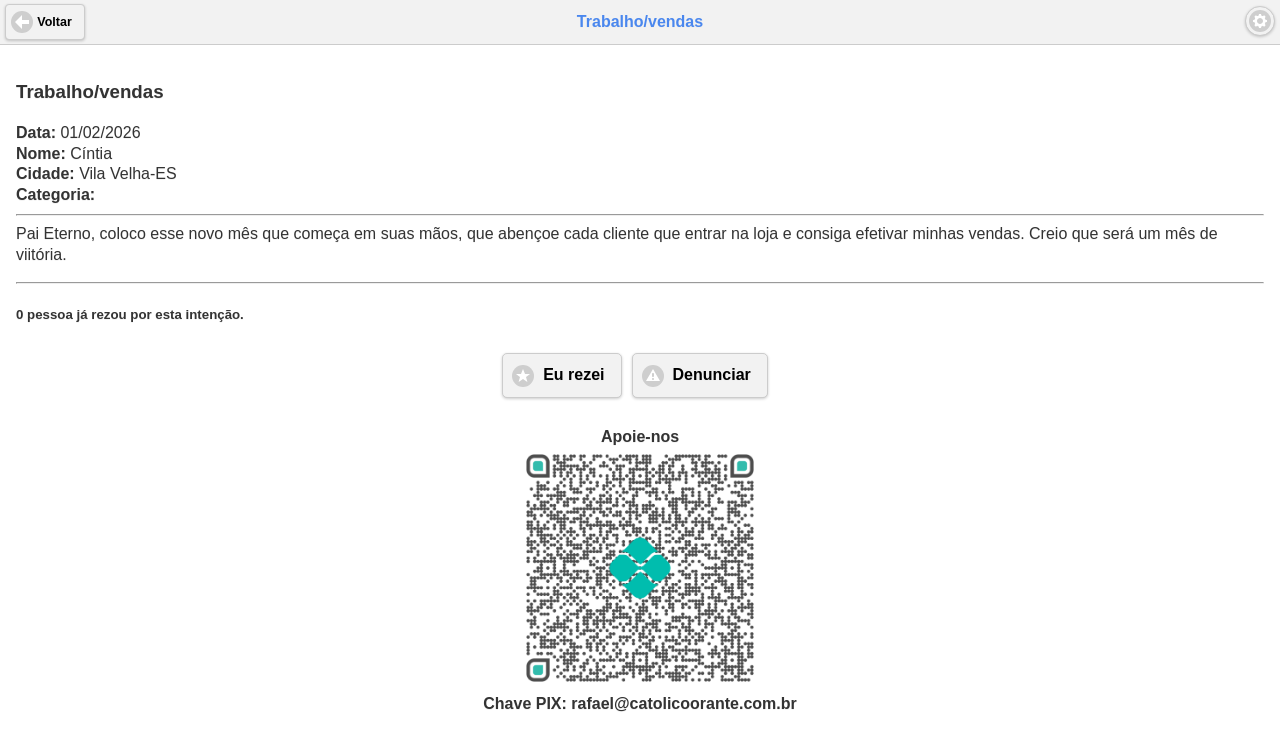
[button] (1260, 21)
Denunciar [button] (712, 374)
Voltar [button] (54, 22)
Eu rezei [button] (573, 374)
